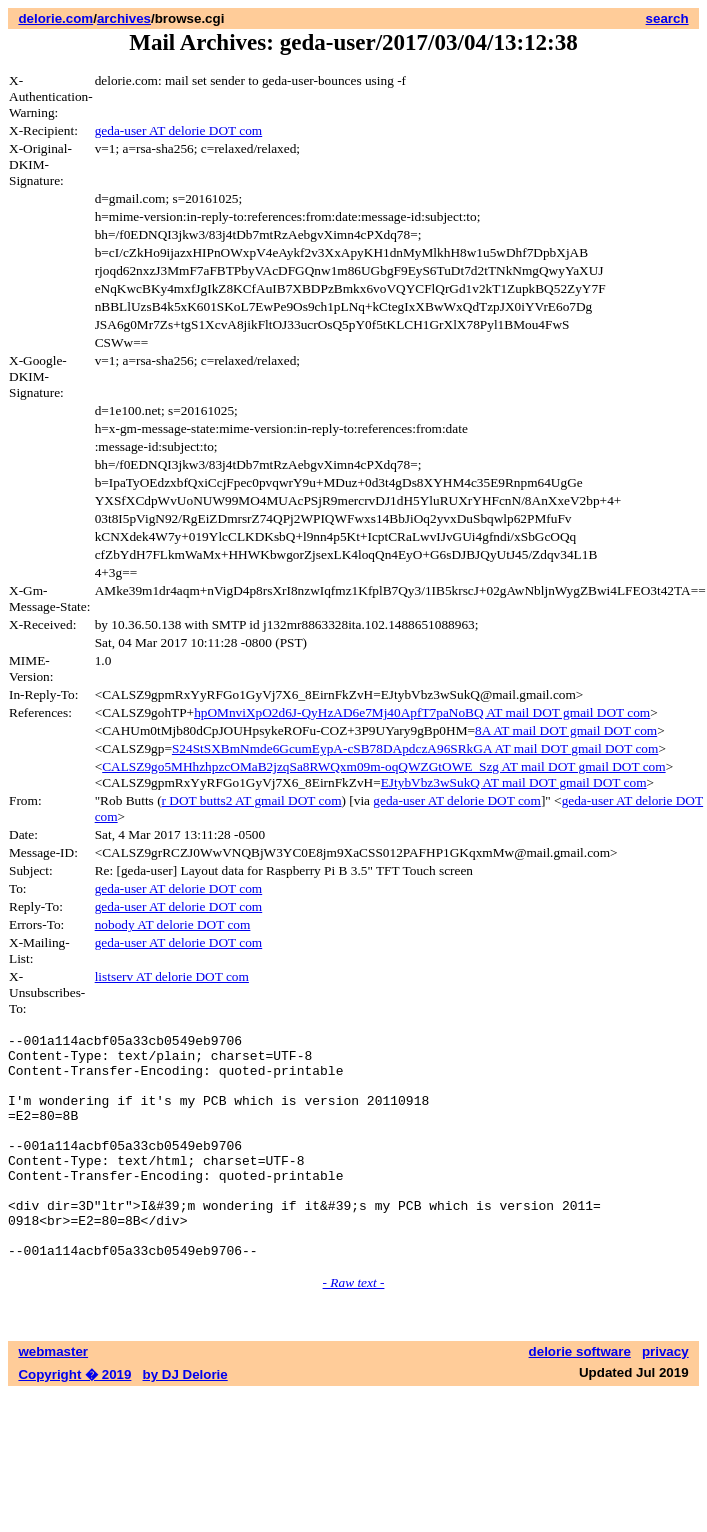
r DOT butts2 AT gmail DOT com (252, 800)
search (667, 18)
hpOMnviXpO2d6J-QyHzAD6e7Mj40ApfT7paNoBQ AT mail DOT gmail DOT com (422, 712)
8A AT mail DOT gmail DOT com (566, 730)
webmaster (53, 1396)
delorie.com (55, 18)
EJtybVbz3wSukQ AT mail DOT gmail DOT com (514, 782)
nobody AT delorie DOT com (173, 924)
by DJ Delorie (185, 1419)
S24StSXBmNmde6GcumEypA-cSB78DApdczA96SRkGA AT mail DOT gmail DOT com (415, 748)
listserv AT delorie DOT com (172, 976)
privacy (665, 1396)
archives (124, 18)
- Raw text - (354, 1327)
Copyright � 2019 (74, 1419)
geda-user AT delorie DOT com (179, 130)
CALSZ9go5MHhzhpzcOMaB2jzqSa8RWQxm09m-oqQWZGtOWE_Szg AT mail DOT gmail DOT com (383, 766)
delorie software (580, 1396)
